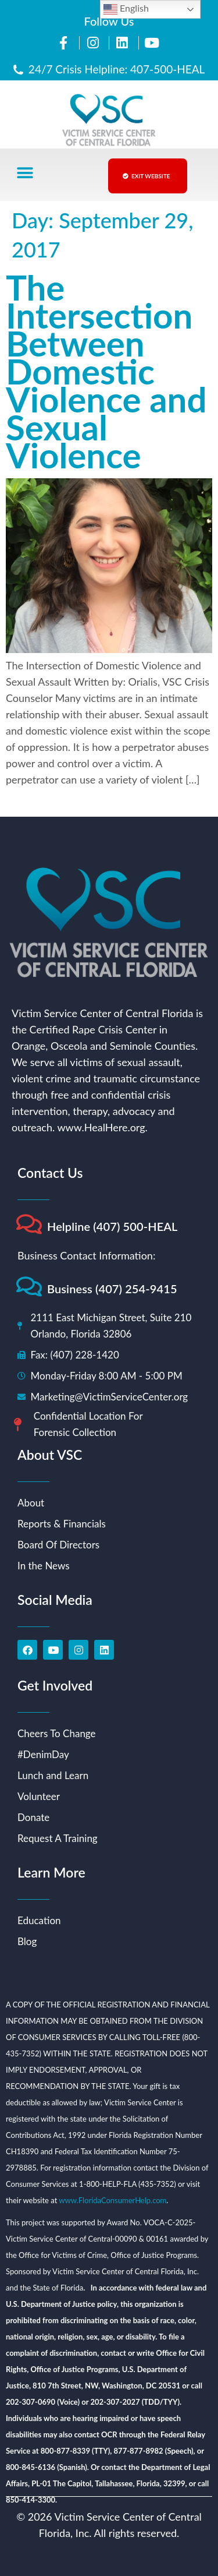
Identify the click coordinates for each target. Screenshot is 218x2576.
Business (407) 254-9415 (112, 1289)
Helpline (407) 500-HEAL (112, 1226)
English (126, 9)
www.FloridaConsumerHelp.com (112, 2200)
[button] (25, 173)
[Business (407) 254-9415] (28, 1286)
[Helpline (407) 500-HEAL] (28, 1224)
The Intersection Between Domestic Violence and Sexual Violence (106, 371)
